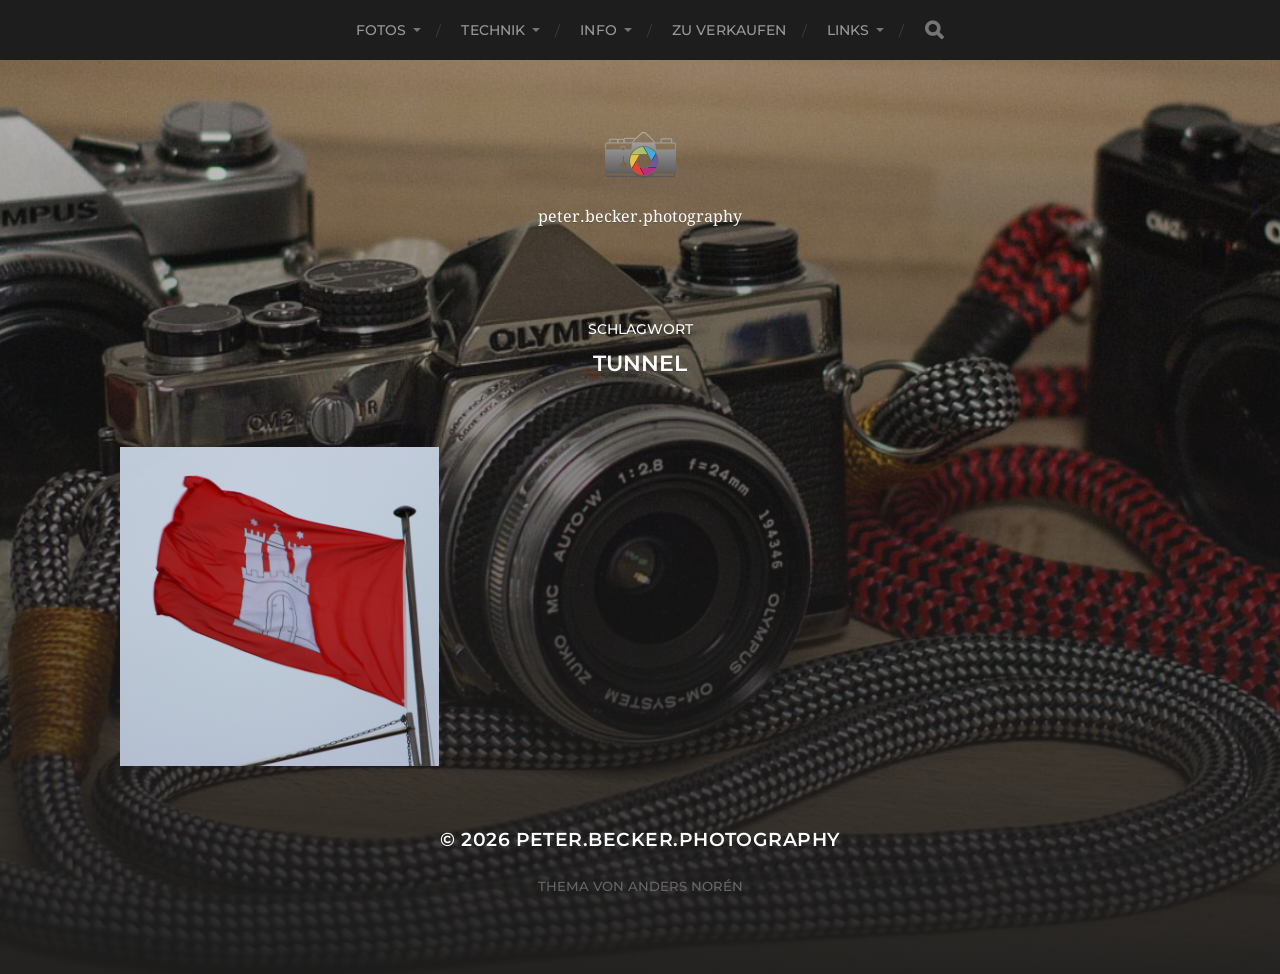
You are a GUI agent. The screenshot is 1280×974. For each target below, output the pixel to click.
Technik (493, 30)
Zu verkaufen (729, 30)
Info (598, 30)
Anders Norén (685, 886)
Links (848, 30)
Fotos (381, 30)
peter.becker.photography (678, 839)
